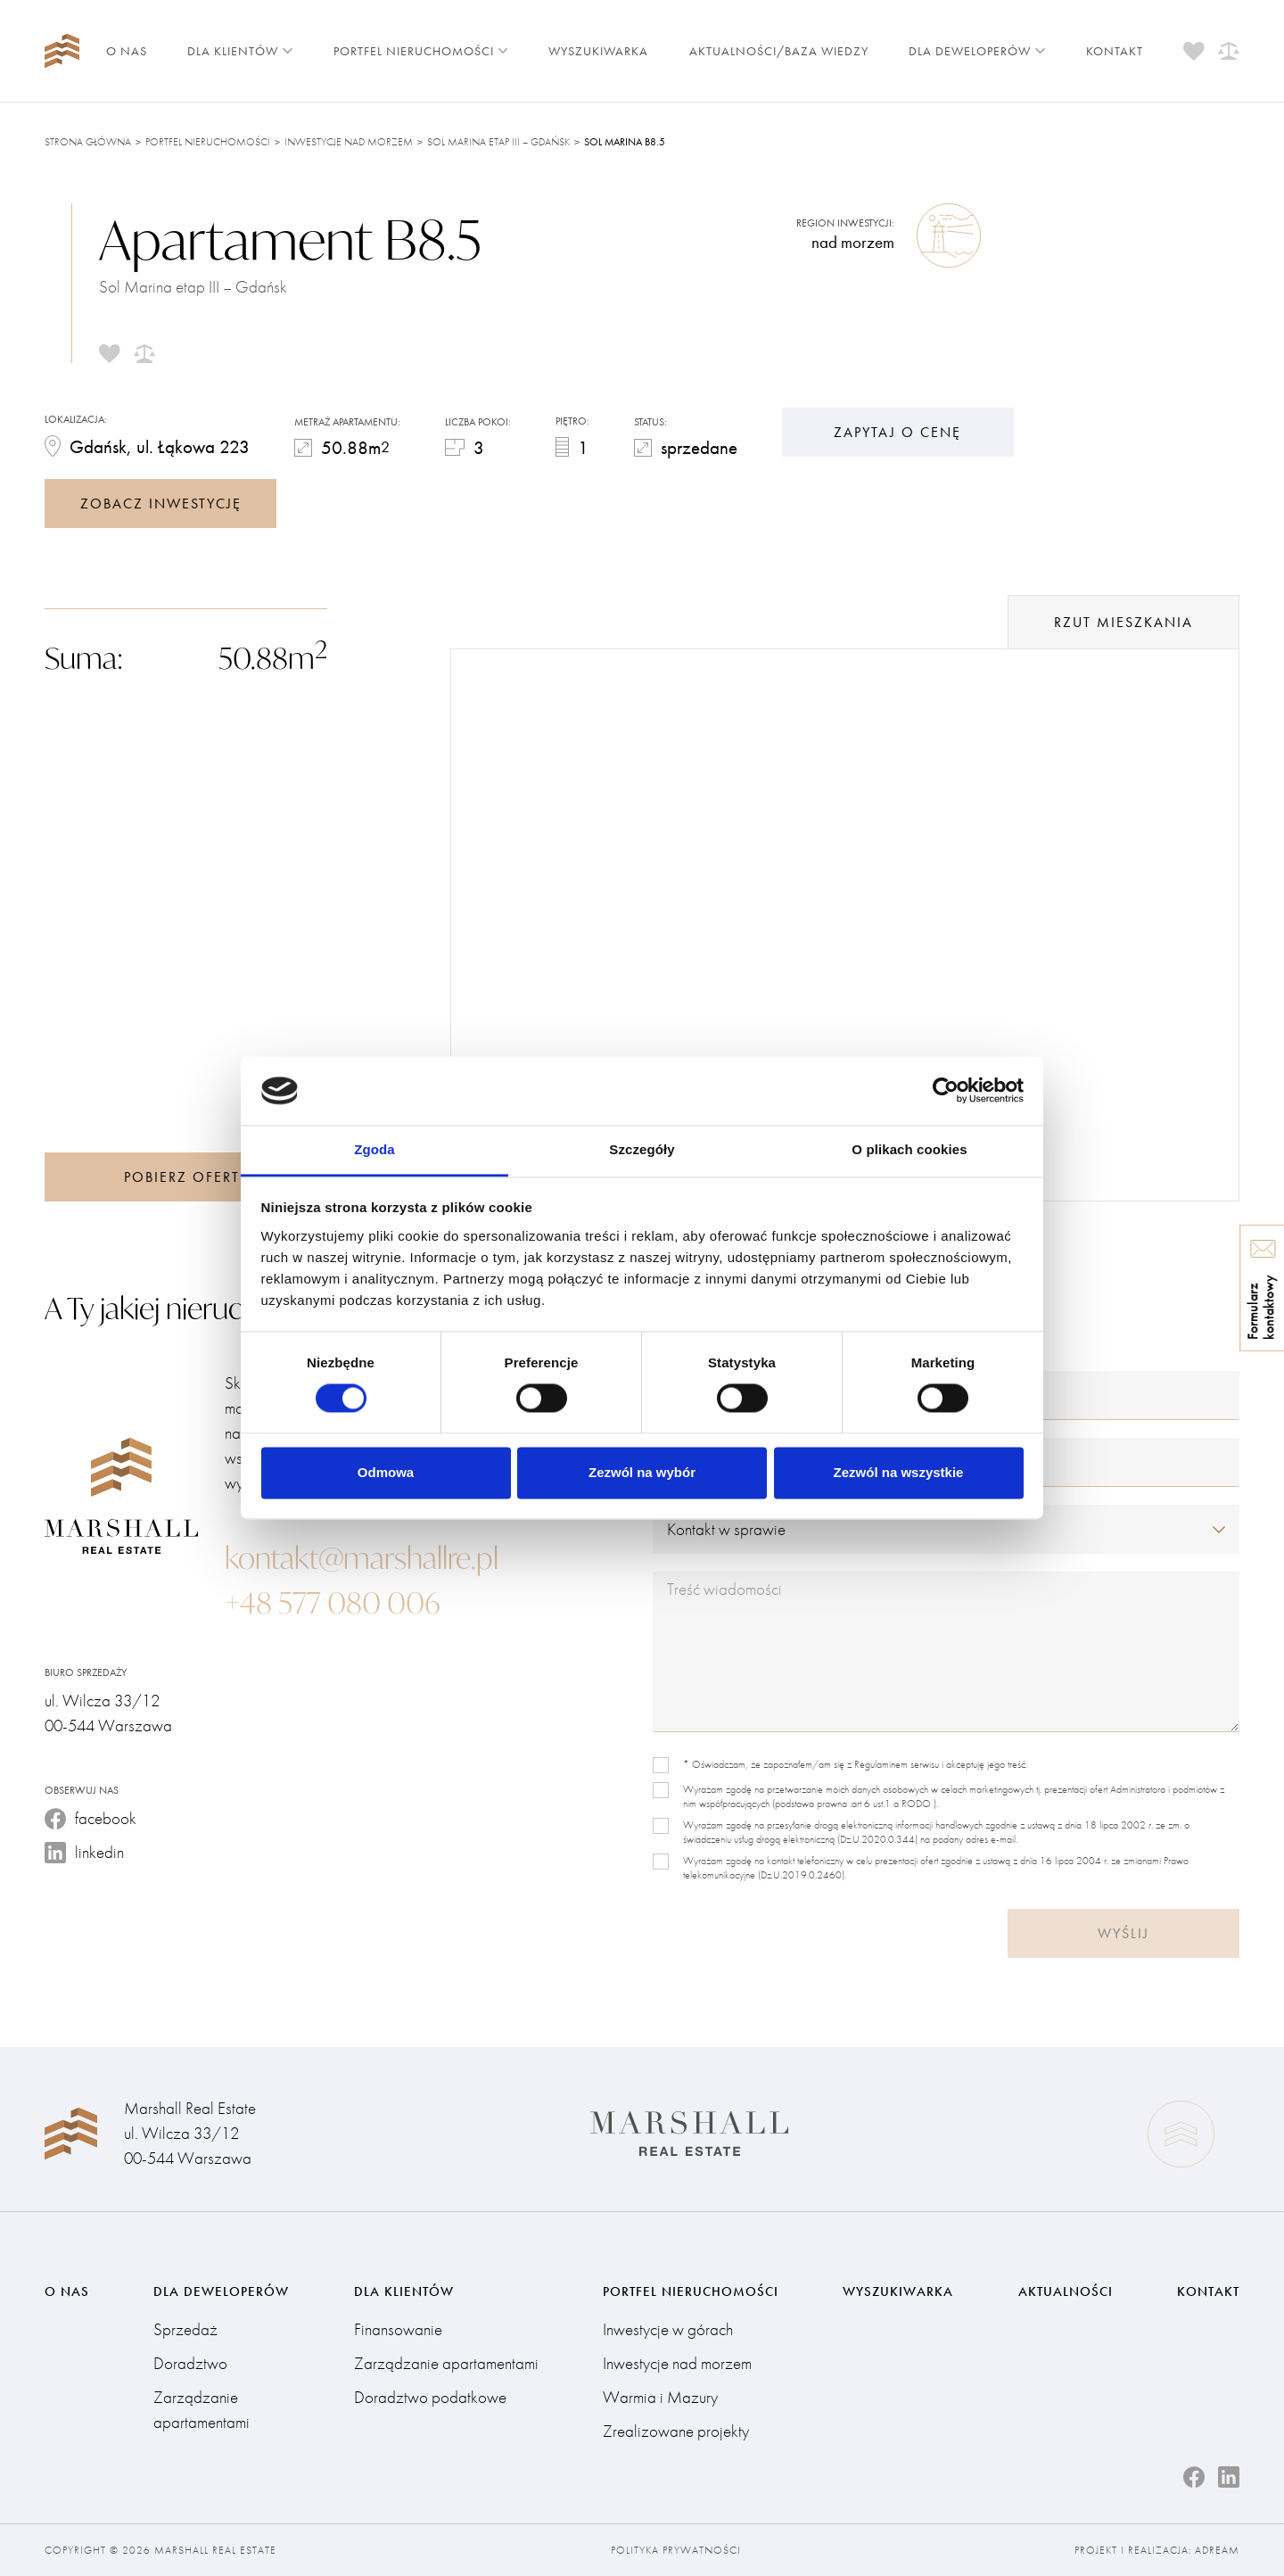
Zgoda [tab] (374, 1149)
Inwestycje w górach (668, 2329)
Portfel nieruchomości (420, 50)
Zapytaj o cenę (897, 432)
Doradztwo (190, 2363)
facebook (90, 1818)
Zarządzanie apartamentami (201, 2409)
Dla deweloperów (977, 50)
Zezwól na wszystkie (899, 1472)
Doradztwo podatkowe (430, 2397)
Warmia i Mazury (660, 2397)
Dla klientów (239, 50)
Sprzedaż (185, 2329)
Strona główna (88, 142)
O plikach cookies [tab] (909, 1149)
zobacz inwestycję (161, 503)
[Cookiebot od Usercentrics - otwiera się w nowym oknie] (946, 1090)
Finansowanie (398, 2329)
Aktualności (1065, 2291)
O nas (126, 51)
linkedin (84, 1852)
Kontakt (1114, 51)
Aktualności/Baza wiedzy (778, 51)
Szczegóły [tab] (641, 1149)
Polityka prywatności (676, 2550)
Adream (1217, 2550)
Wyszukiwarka (598, 51)
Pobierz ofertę (186, 1177)
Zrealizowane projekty (676, 2431)
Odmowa (386, 1472)
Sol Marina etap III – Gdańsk (498, 142)
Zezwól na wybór (642, 1472)
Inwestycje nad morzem (348, 142)
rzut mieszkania (1123, 622)
